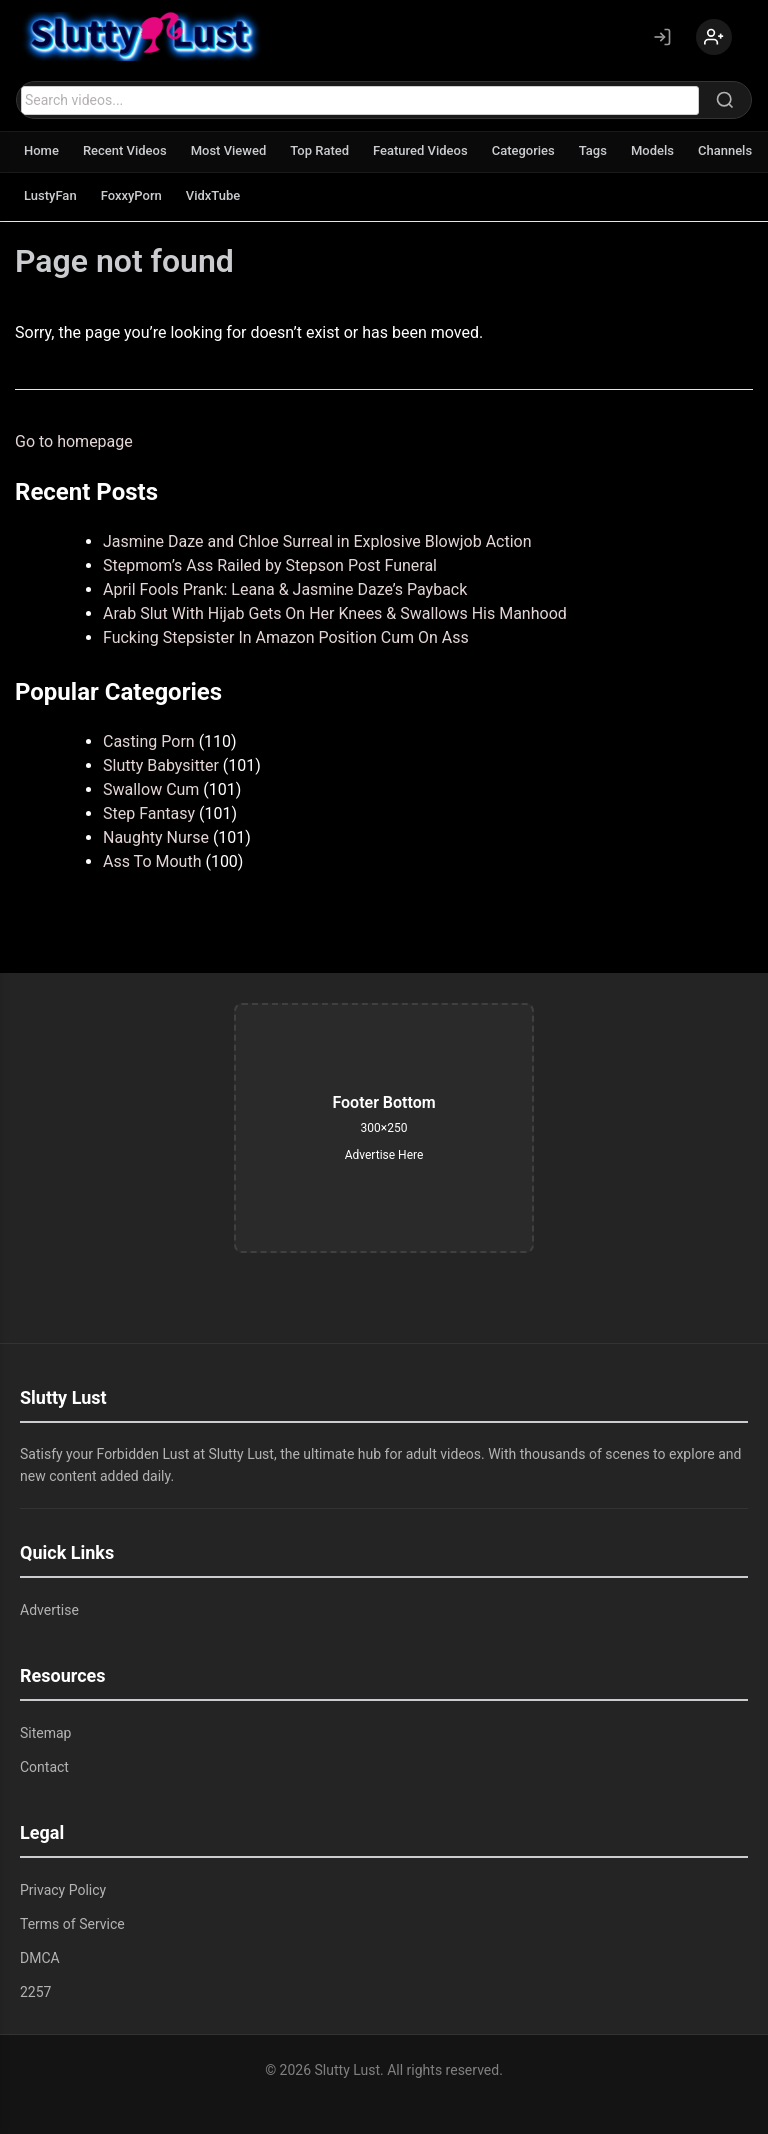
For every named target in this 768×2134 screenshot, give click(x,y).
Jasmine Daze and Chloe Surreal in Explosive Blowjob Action (317, 541)
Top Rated (319, 150)
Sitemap (45, 1733)
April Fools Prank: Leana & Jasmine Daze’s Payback (285, 589)
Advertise (49, 1610)
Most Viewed (229, 150)
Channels (725, 150)
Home (41, 150)
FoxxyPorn (131, 195)
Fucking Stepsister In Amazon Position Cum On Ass (286, 637)
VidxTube (213, 195)
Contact (44, 1767)
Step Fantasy (149, 813)
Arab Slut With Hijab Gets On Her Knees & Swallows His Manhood (335, 613)
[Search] (725, 100)
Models (652, 150)
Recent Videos (125, 150)
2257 (35, 1992)
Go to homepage (74, 441)
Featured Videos (420, 150)
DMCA (40, 1958)
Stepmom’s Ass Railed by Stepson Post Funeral (270, 565)
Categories (523, 150)
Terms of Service (72, 1924)
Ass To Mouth (152, 861)
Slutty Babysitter (161, 765)
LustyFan (50, 195)
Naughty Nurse (156, 837)
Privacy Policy (63, 1890)
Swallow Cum (151, 789)
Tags (593, 150)
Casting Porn (149, 741)
